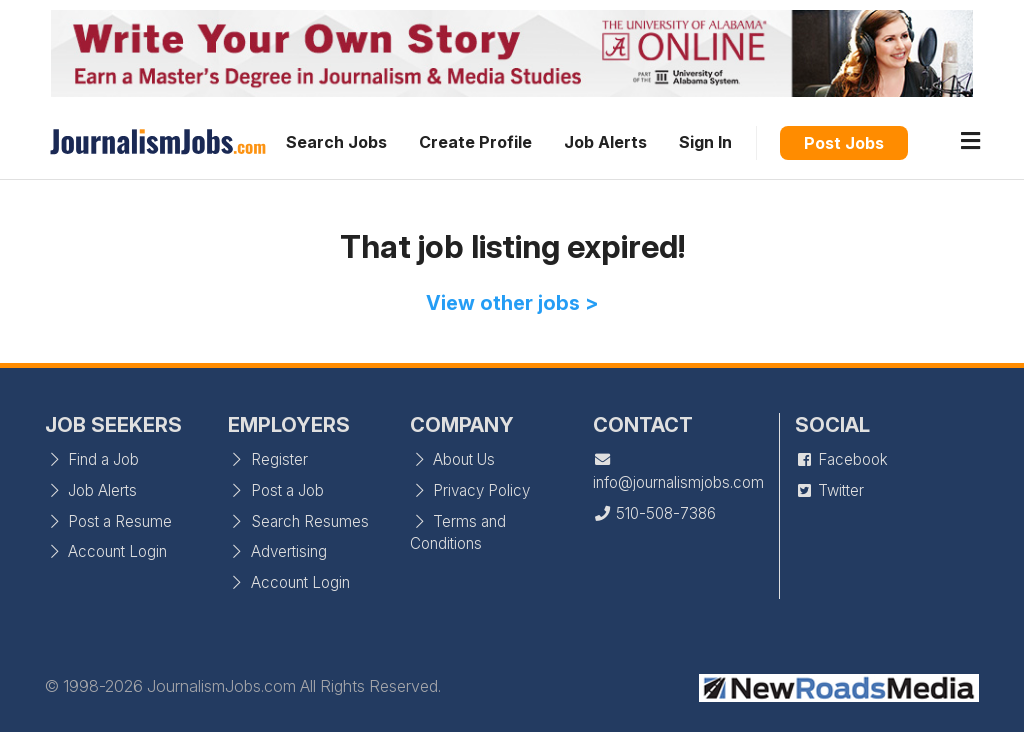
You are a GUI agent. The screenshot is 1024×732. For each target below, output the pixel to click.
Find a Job (92, 459)
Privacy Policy (470, 490)
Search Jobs (336, 142)
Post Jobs (844, 143)
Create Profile (475, 142)
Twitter (829, 490)
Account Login (106, 551)
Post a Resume (108, 521)
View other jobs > (512, 303)
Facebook (841, 459)
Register (268, 459)
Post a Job (276, 490)
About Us (452, 459)
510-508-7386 (654, 513)
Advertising (277, 551)
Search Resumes (298, 521)
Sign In (705, 142)
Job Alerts (605, 142)
